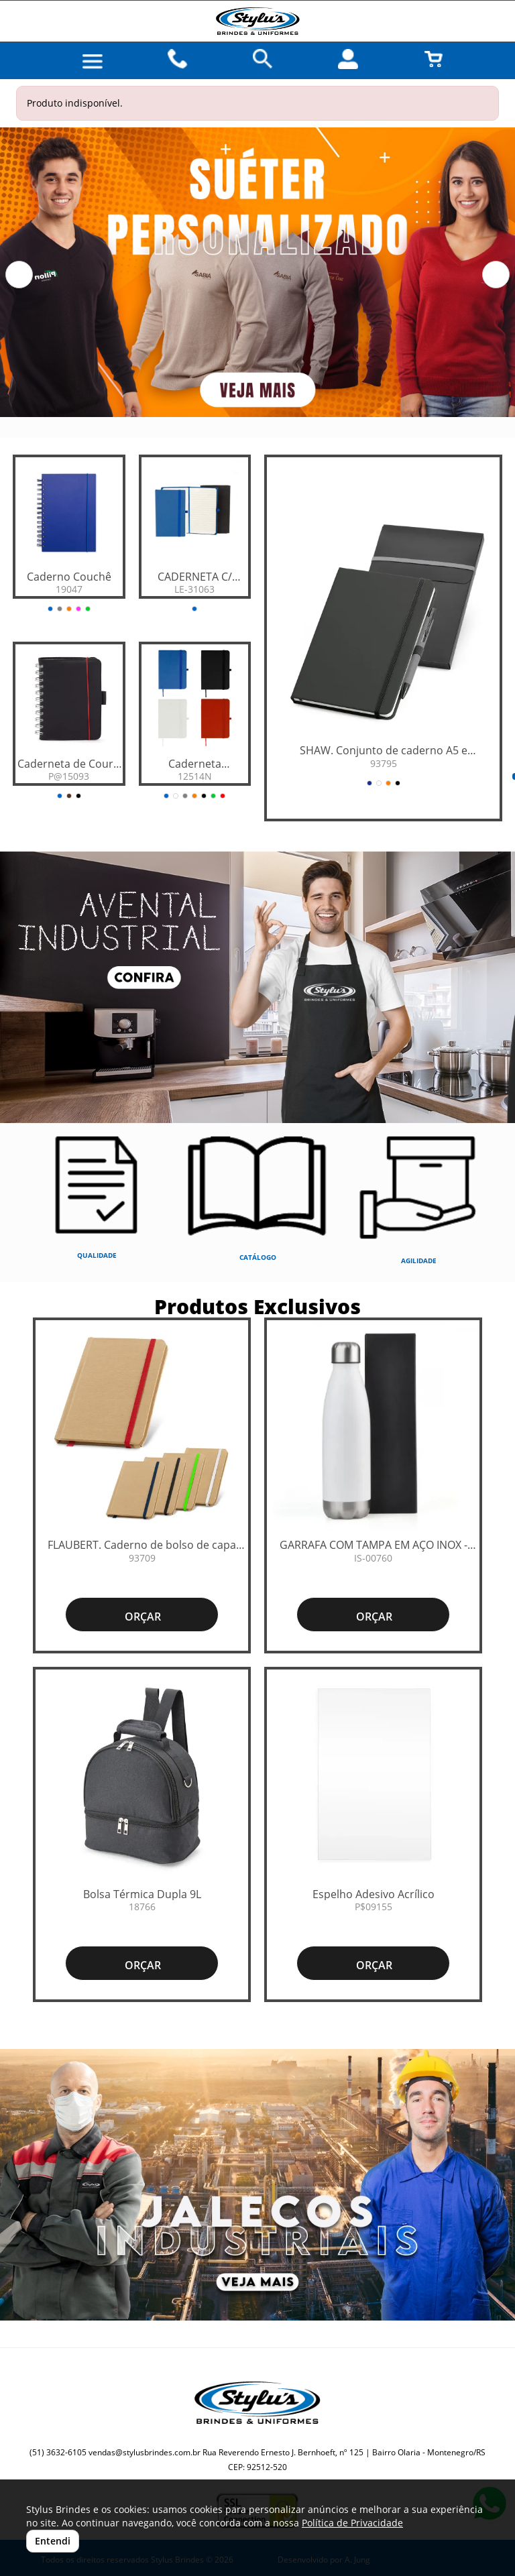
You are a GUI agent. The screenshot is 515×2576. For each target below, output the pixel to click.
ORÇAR (141, 1616)
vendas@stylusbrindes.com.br (145, 2452)
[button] (19, 274)
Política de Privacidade (352, 2522)
